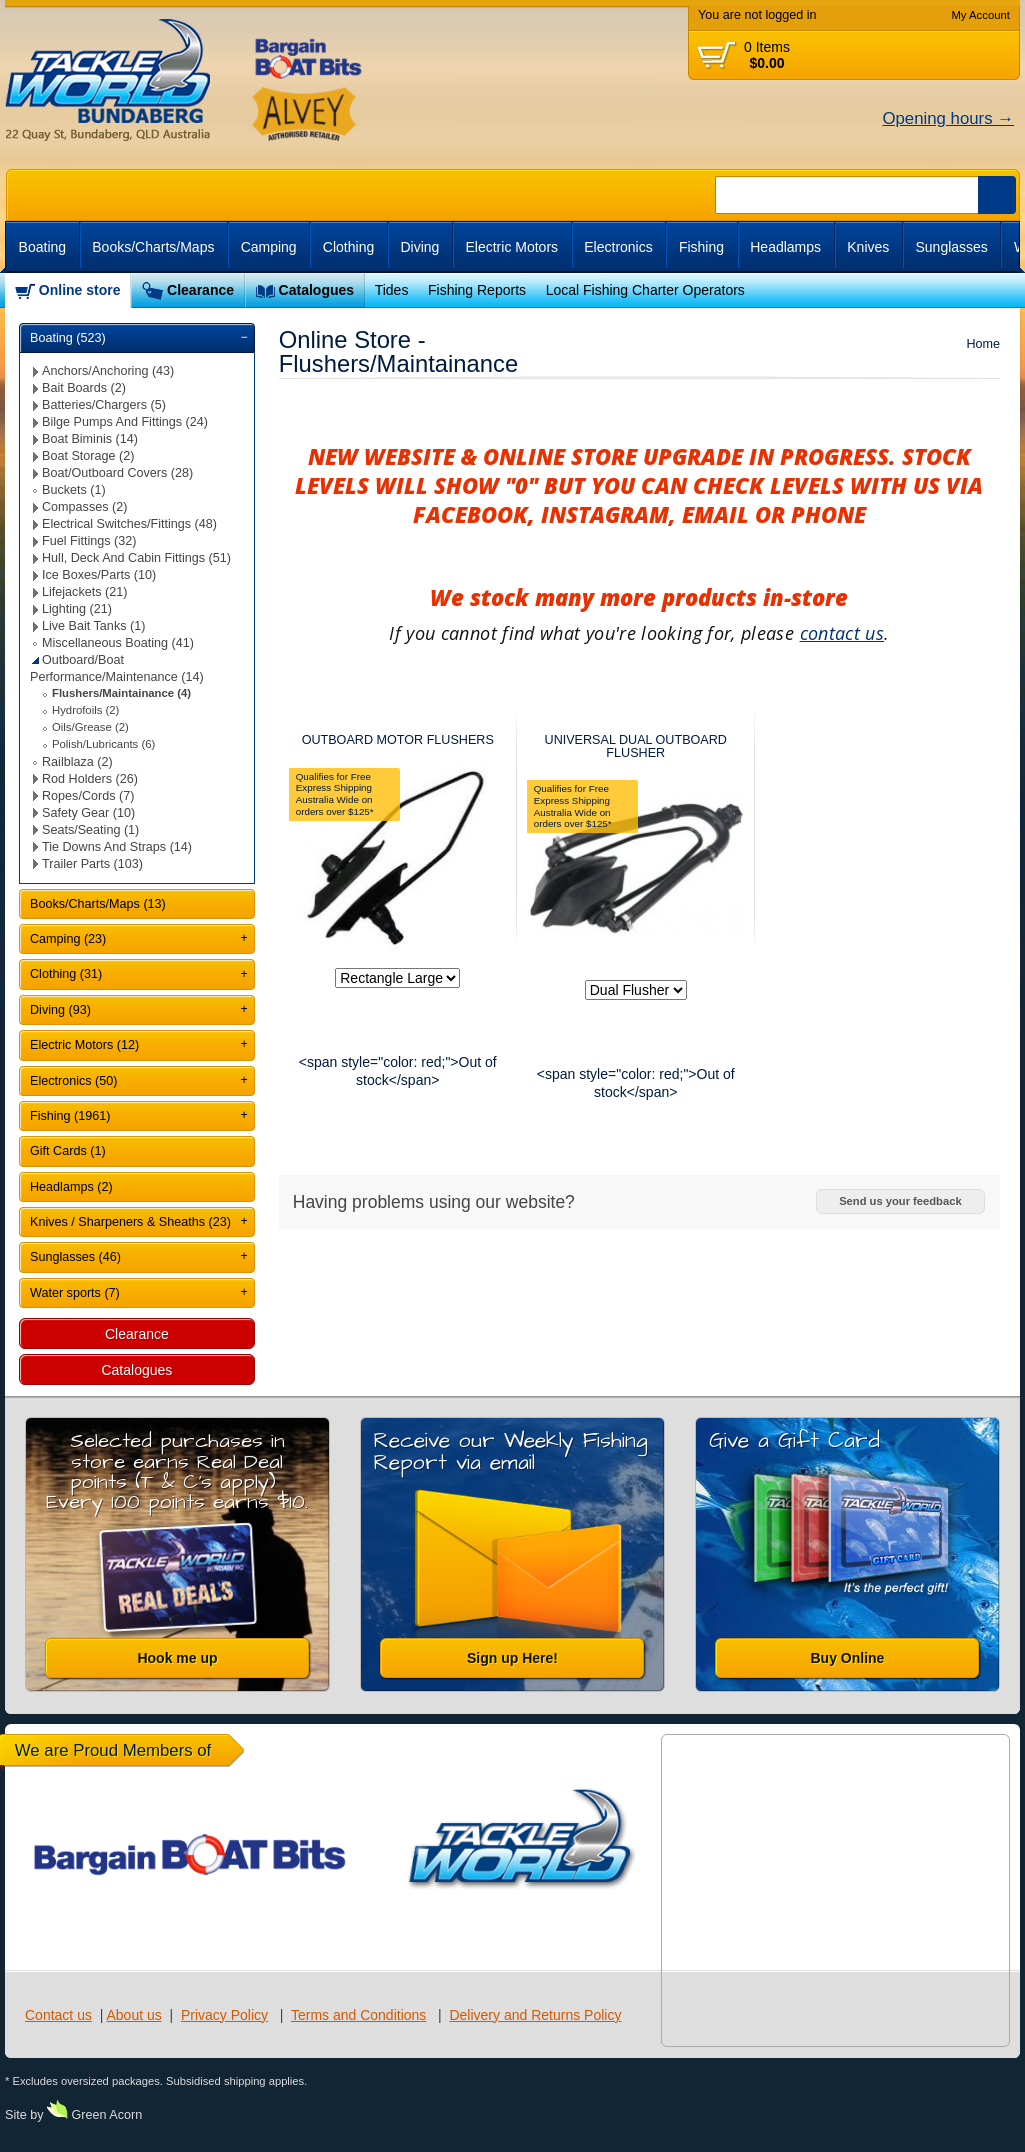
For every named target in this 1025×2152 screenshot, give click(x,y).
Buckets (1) (74, 490)
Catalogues (316, 290)
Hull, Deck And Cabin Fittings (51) (136, 558)
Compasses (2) (84, 507)
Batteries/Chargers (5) (104, 405)
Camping (269, 247)
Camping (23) (68, 939)
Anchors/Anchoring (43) (108, 371)
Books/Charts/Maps (153, 247)
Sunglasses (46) (75, 1257)
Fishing (701, 247)
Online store (80, 290)
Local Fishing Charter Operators (645, 290)
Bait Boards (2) (84, 388)
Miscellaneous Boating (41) (118, 643)
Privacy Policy (224, 2015)
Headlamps (785, 247)
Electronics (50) (74, 1081)
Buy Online (848, 1658)
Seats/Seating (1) (90, 830)
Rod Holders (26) (90, 779)
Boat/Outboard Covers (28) (117, 473)
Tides (392, 290)
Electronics (618, 247)
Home (983, 344)
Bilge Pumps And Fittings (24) (125, 422)
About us (133, 2015)
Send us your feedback (900, 1201)
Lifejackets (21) (84, 592)
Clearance (200, 290)
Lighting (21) (77, 609)
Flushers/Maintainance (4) (121, 693)
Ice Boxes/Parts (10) (99, 575)
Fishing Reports (477, 290)
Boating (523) (68, 338)
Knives (868, 247)
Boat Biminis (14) (90, 439)
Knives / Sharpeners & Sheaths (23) (130, 1222)
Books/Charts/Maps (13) (98, 904)
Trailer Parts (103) (92, 864)
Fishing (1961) (70, 1116)
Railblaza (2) (77, 762)
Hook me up (177, 1658)
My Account (980, 15)
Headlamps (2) (71, 1187)
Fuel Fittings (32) (89, 541)
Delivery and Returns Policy (535, 2015)
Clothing (348, 247)
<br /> (903, 290)
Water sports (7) (75, 1293)
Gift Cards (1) (68, 1151)
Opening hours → (948, 118)
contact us (842, 633)
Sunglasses (951, 247)
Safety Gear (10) (88, 813)
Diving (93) (60, 1010)
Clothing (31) (66, 974)
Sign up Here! (512, 1658)
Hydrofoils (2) (85, 710)
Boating (42, 247)
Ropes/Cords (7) (88, 796)
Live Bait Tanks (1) (93, 626)
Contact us (58, 2015)
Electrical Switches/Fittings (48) (129, 524)
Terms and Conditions (358, 2015)
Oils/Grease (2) (90, 727)
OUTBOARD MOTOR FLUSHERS (398, 740)
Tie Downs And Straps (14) (117, 847)
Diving (419, 247)
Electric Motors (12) (84, 1045)
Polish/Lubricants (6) (103, 744)
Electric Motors (512, 247)
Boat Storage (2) (88, 456)
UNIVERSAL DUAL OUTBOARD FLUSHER (636, 746)
